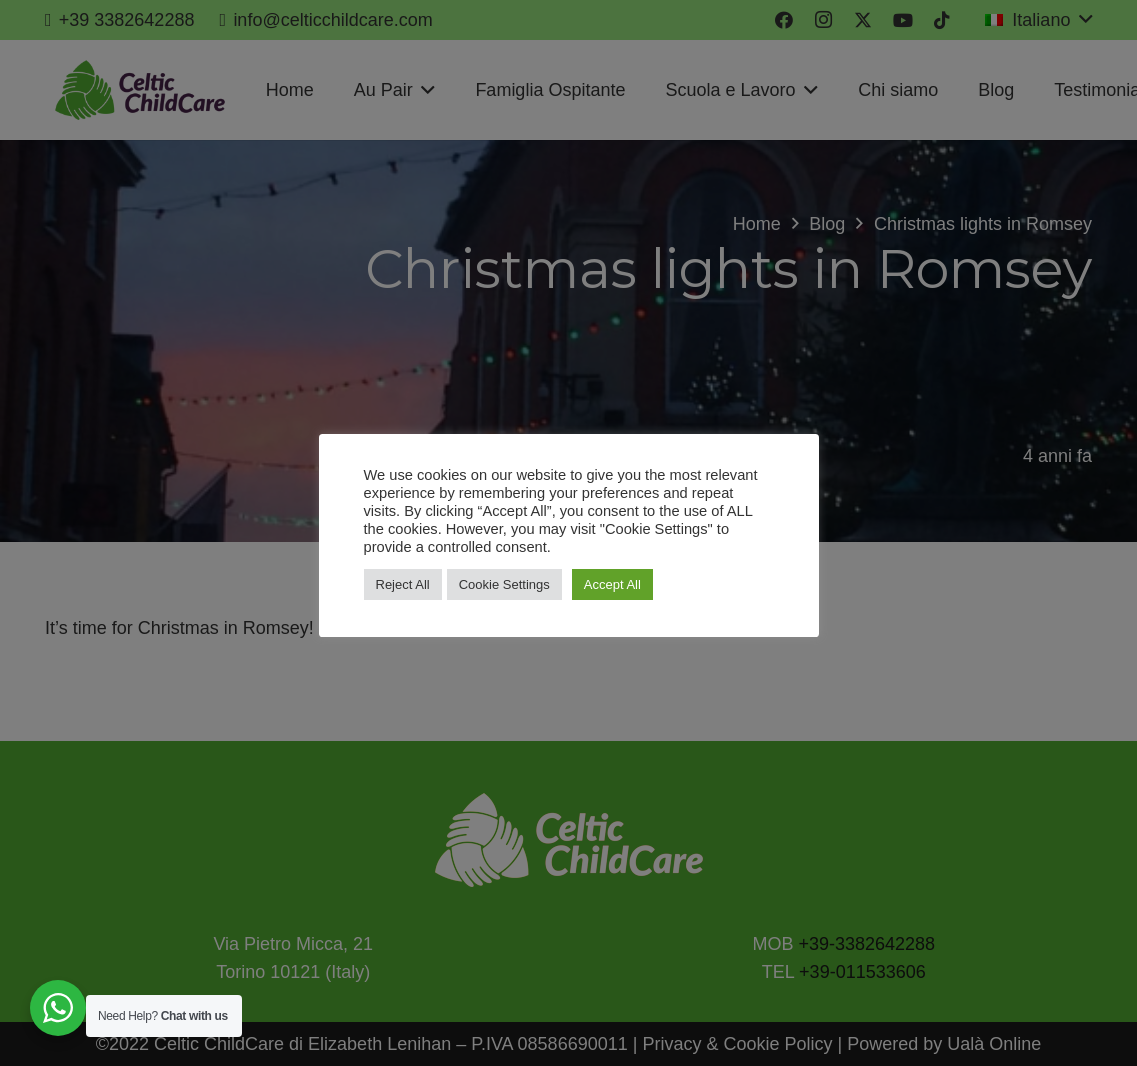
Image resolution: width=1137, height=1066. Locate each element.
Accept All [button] (612, 584)
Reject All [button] (403, 584)
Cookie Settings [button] (504, 584)
